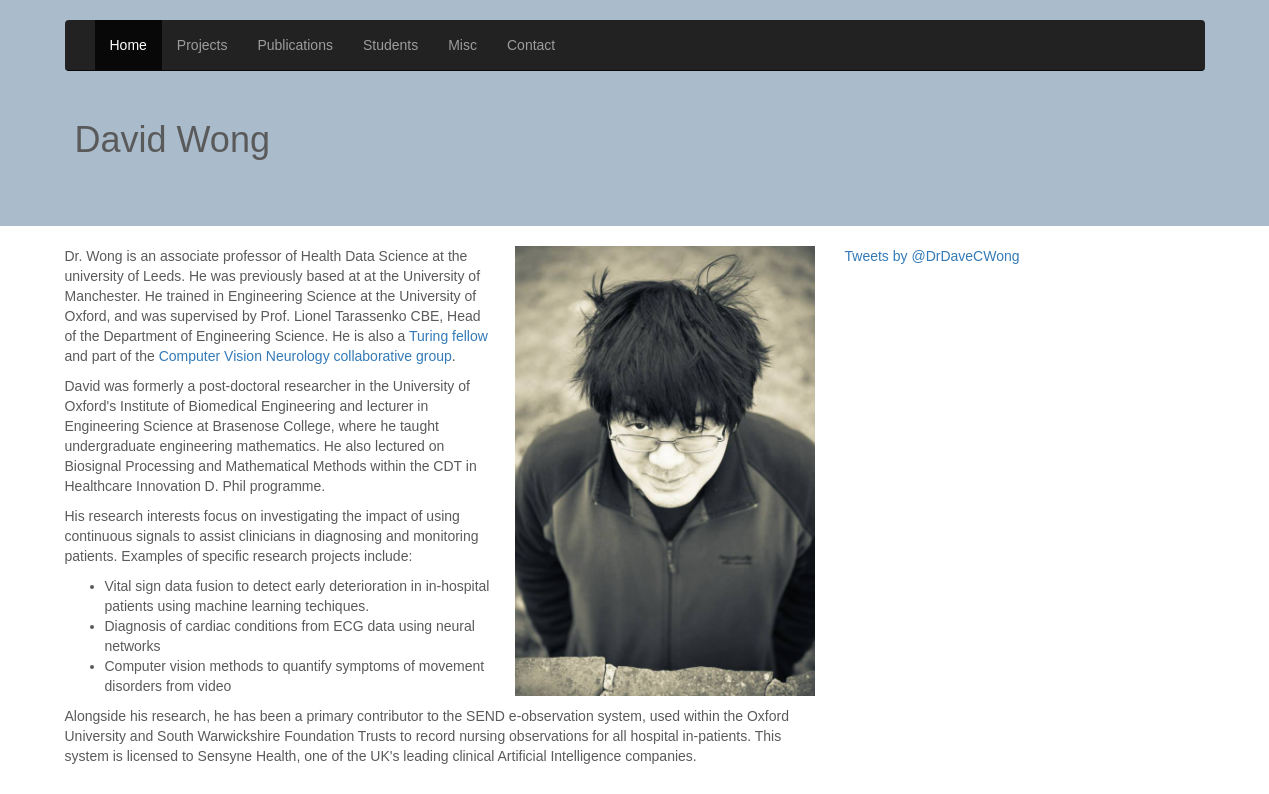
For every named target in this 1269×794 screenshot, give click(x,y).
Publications (295, 45)
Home (128, 45)
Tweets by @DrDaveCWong (932, 234)
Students (390, 45)
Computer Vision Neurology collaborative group (305, 334)
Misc (462, 45)
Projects (202, 45)
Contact (531, 45)
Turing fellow (448, 314)
